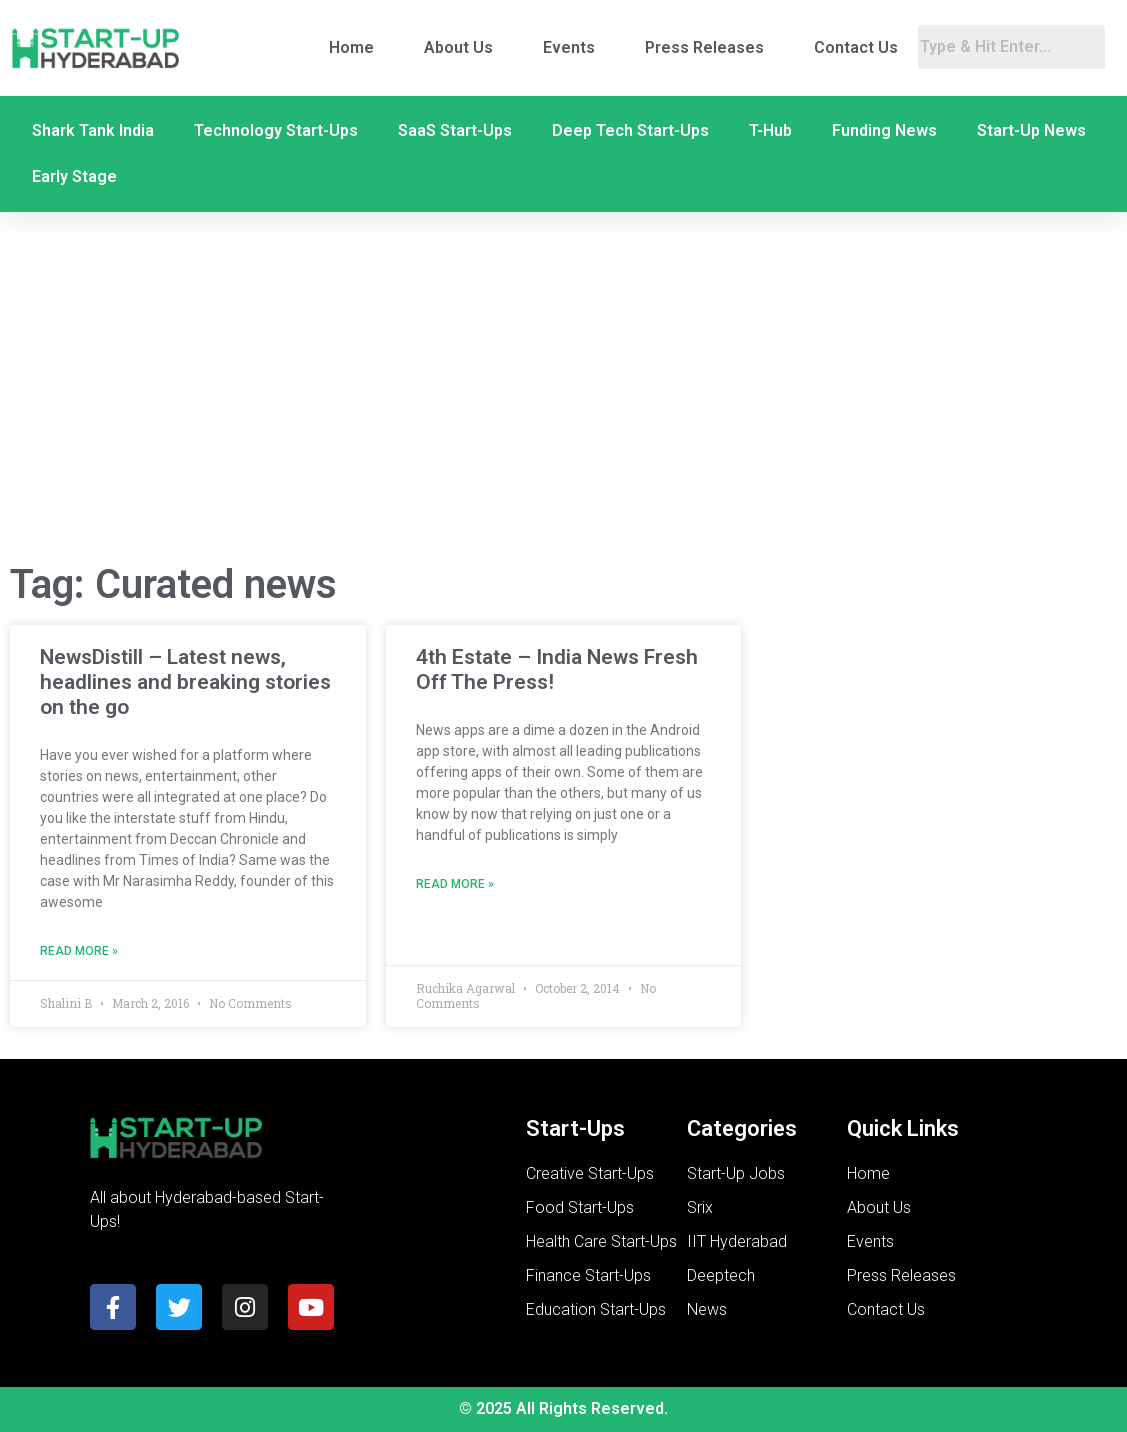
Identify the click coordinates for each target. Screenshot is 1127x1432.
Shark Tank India (93, 130)
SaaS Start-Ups (455, 130)
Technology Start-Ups (276, 130)
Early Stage (74, 176)
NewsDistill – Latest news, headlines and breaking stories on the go (185, 682)
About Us (458, 47)
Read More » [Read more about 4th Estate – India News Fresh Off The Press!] (455, 884)
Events (569, 47)
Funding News (884, 130)
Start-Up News (1031, 130)
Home (351, 47)
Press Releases (704, 47)
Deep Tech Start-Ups (630, 130)
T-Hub (770, 130)
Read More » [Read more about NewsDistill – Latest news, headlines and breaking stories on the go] (79, 951)
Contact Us (856, 47)
